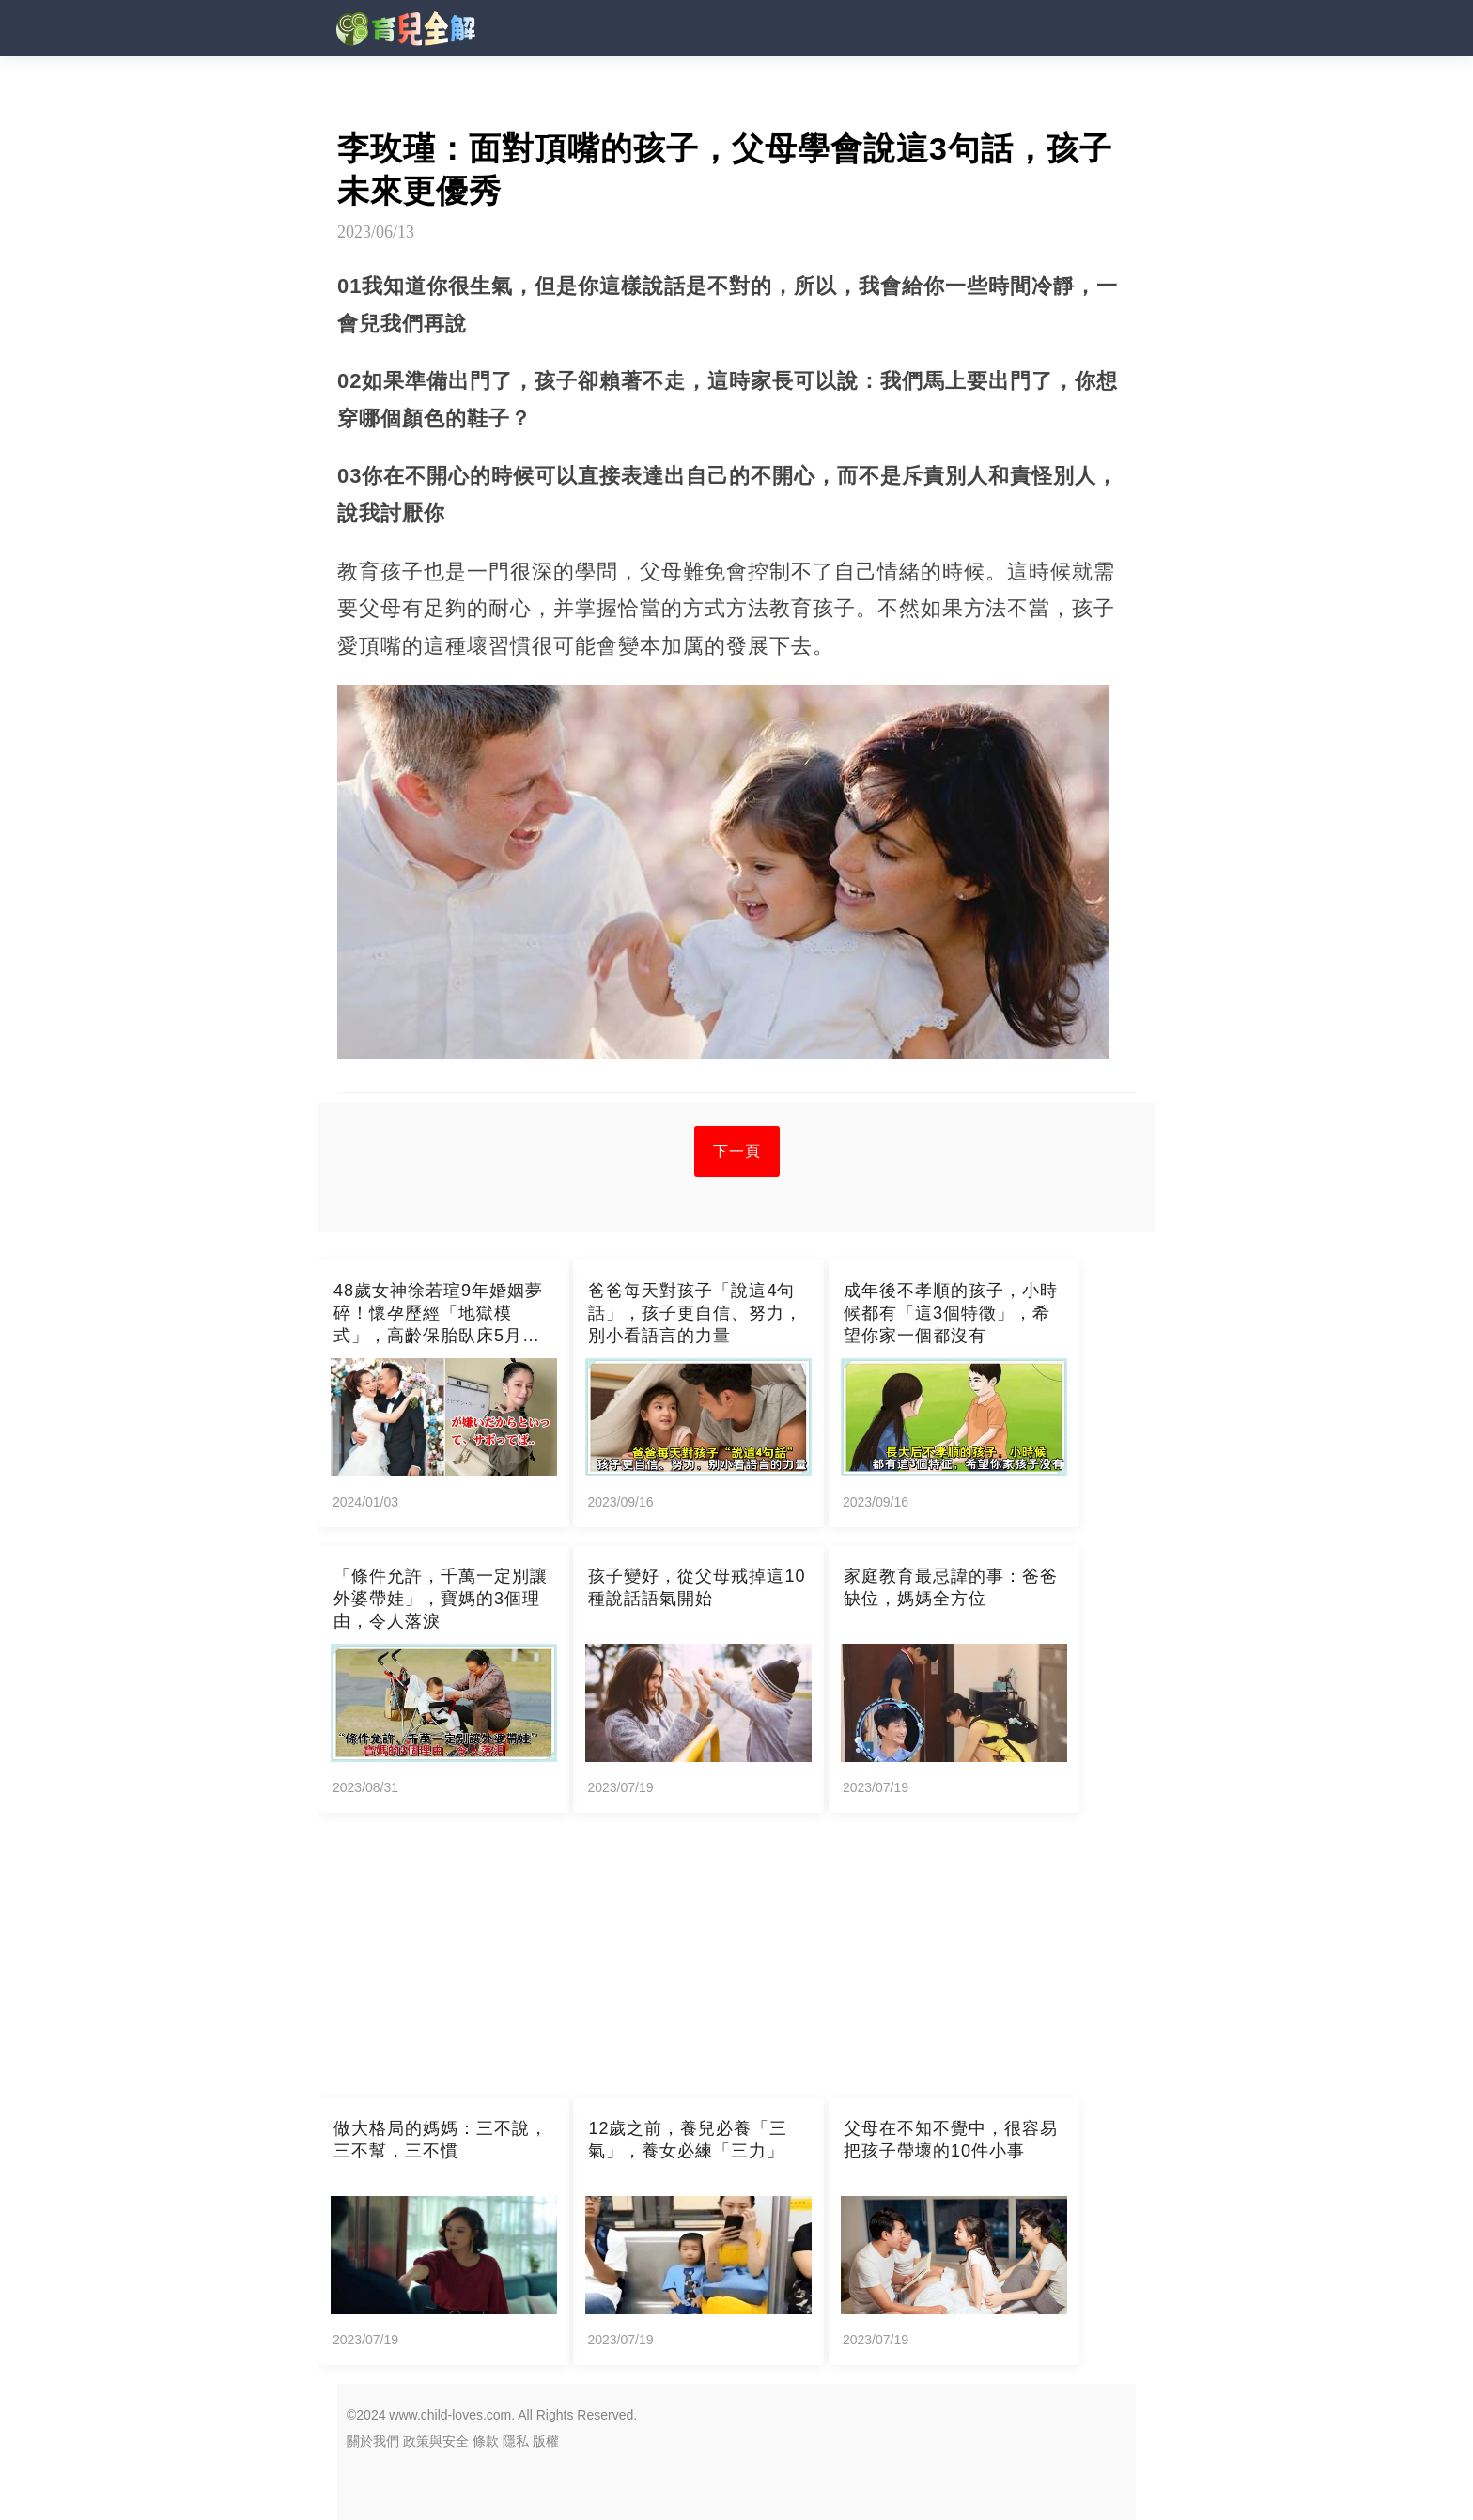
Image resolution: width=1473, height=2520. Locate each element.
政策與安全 (436, 2441)
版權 (546, 2441)
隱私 (516, 2441)
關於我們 (373, 2441)
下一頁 (737, 1151)
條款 (486, 2441)
